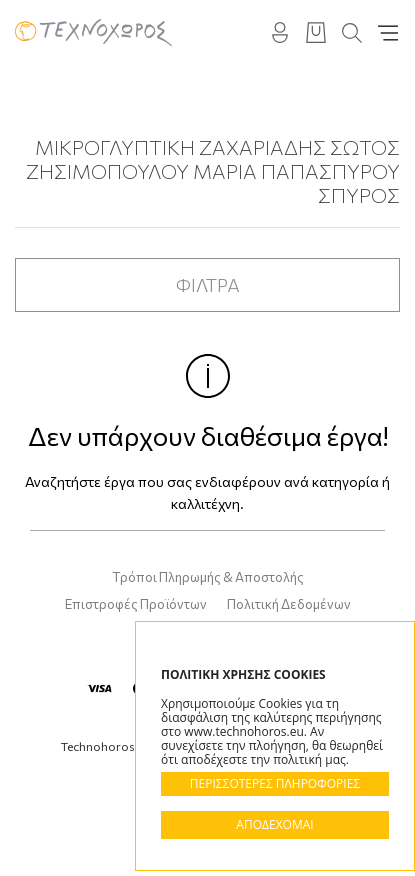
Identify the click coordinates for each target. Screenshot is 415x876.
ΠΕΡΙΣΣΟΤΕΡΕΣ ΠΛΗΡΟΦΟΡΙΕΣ (275, 783)
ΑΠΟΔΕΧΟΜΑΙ (274, 824)
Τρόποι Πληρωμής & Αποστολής (208, 577)
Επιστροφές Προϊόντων (136, 604)
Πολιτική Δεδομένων (289, 604)
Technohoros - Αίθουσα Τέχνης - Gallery (93, 32)
